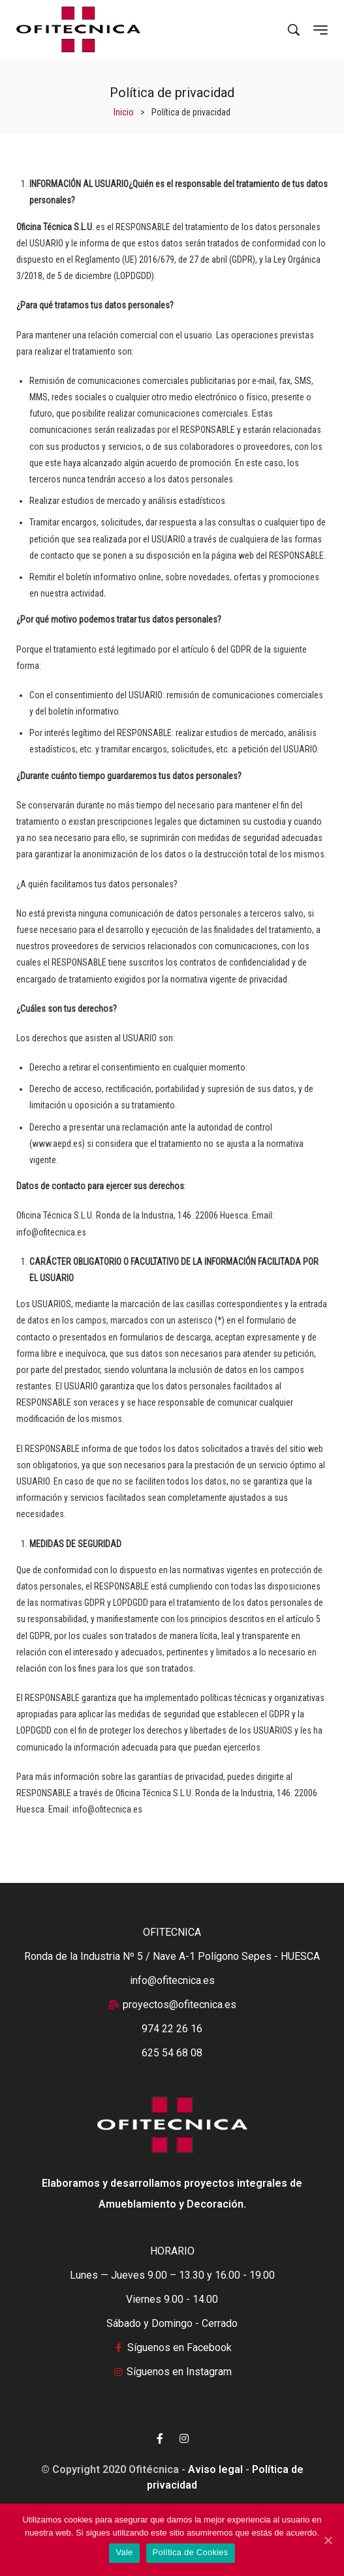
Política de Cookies (190, 2552)
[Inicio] (124, 112)
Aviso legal (215, 2469)
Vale (124, 2552)
